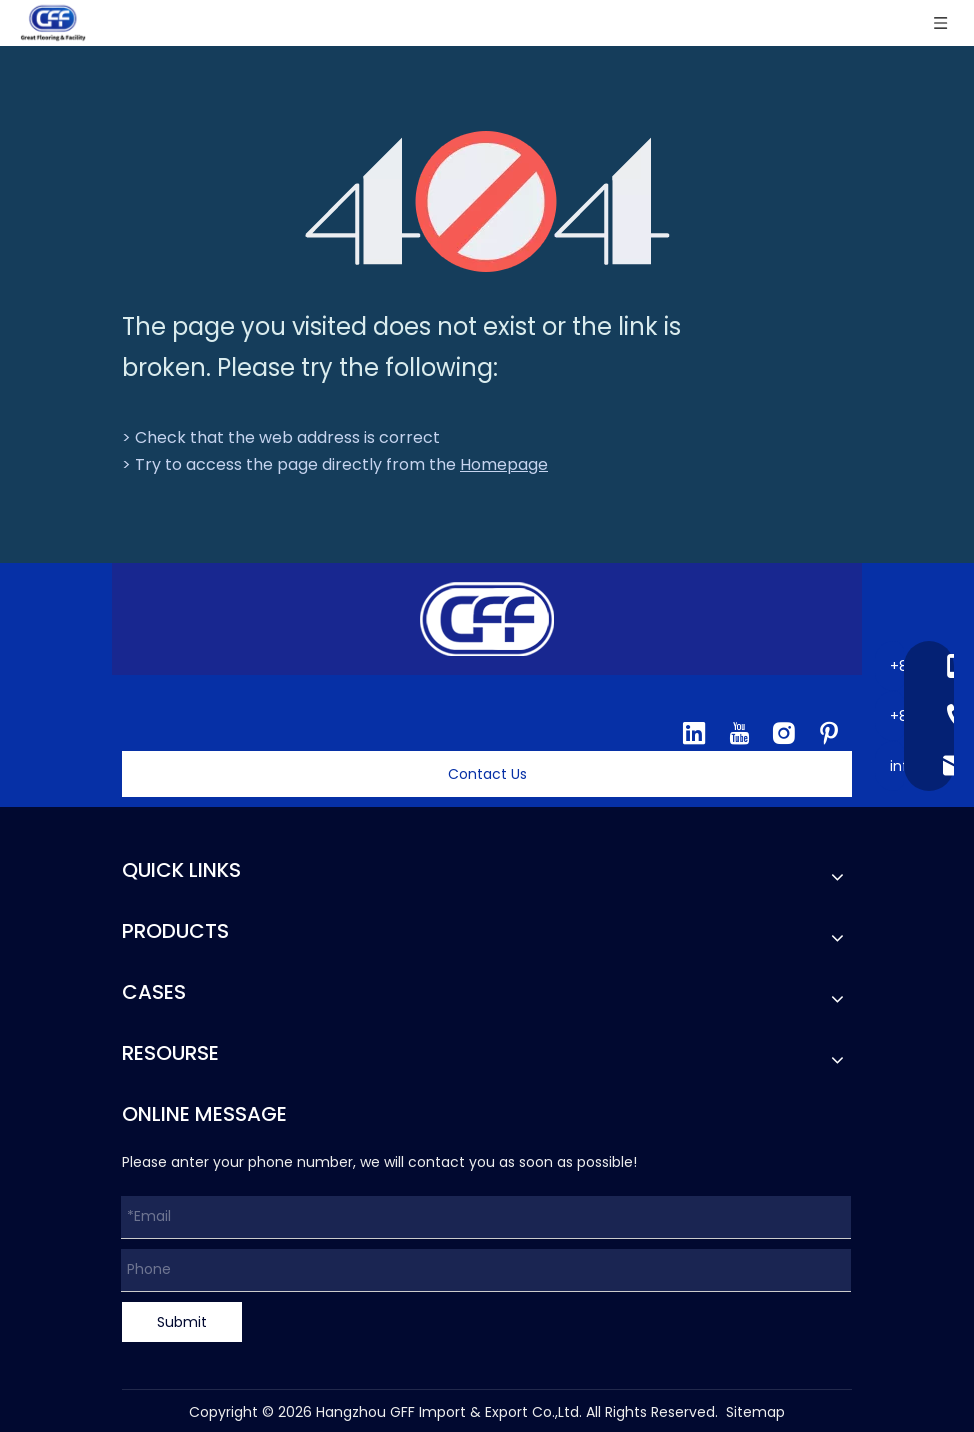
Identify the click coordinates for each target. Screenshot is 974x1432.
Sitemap (755, 1412)
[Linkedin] (694, 733)
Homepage (504, 464)
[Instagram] (784, 733)
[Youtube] (739, 733)
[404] (487, 201)
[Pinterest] (829, 733)
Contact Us (487, 774)
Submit (182, 1322)
